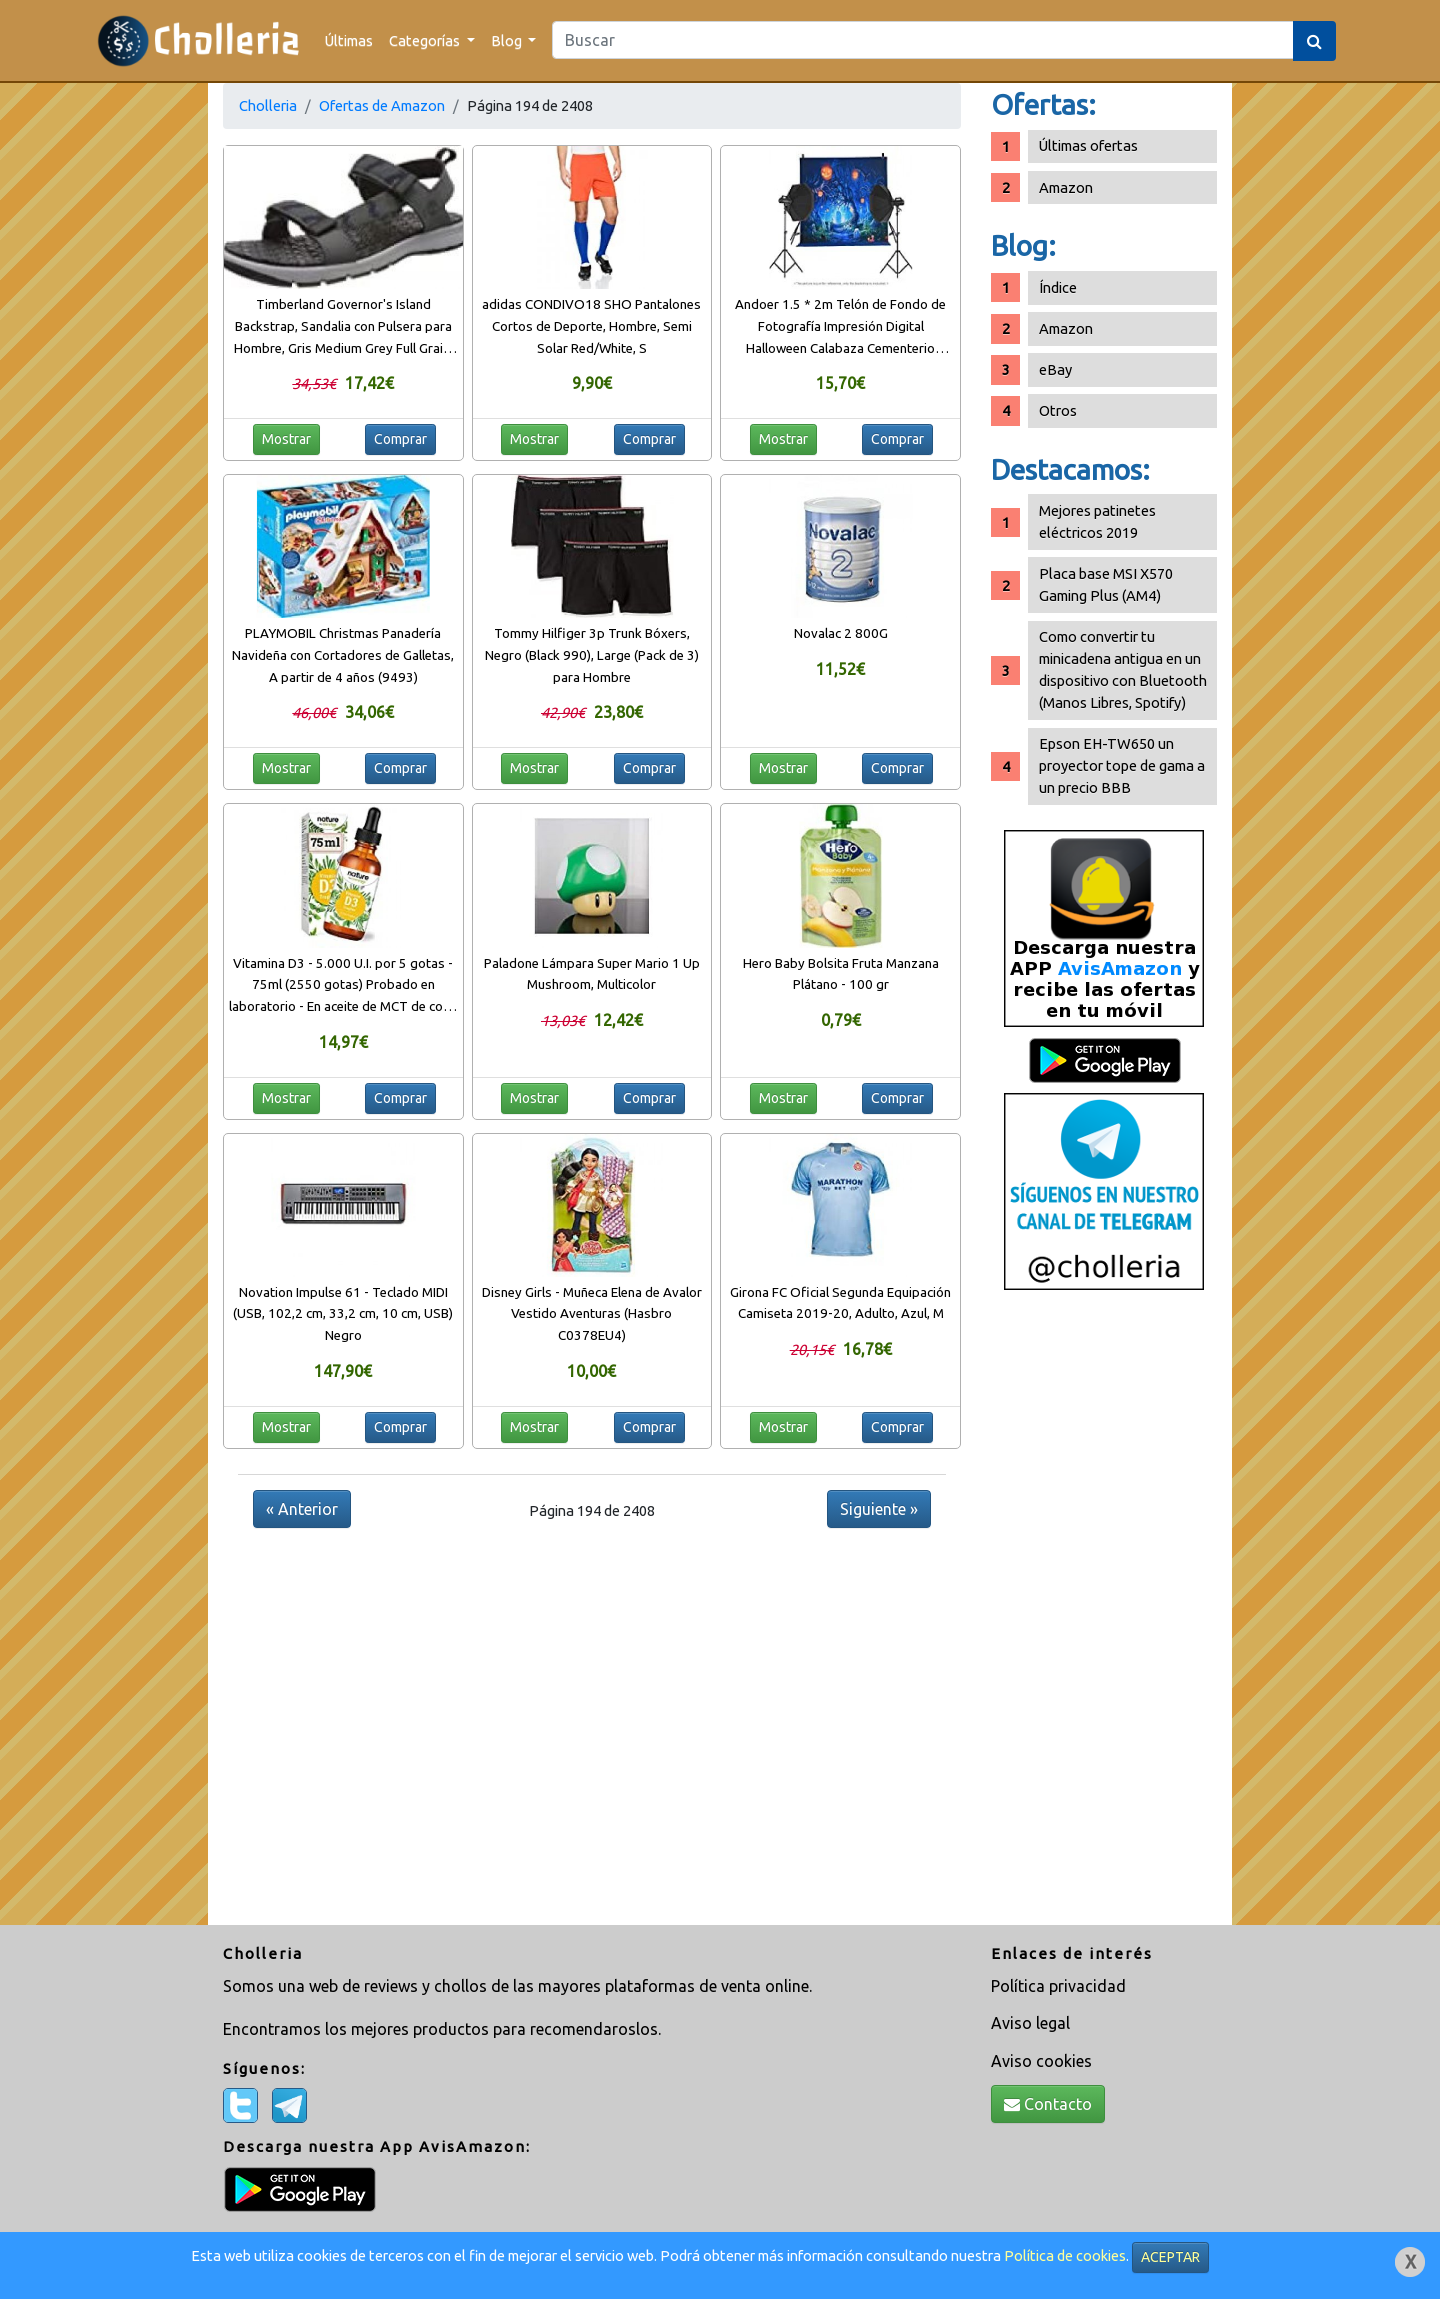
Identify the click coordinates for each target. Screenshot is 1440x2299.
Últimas (349, 40)
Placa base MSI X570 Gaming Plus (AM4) (1106, 584)
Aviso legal (1030, 2023)
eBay (1055, 369)
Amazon (1066, 187)
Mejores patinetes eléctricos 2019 (1097, 521)
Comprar (400, 439)
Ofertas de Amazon (382, 105)
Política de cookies (1065, 2255)
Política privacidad (1058, 1986)
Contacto (1048, 2104)
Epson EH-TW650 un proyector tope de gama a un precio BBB (1122, 765)
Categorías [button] (426, 40)
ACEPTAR (1170, 2257)
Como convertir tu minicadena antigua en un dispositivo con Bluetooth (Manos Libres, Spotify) (1123, 669)
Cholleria (268, 105)
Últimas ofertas (1088, 145)
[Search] (923, 40)
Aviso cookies (1041, 2061)
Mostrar (286, 439)
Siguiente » (879, 1509)
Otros (1058, 410)
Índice (1058, 287)
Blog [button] (508, 40)
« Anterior (302, 1509)
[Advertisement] (1104, 1615)
